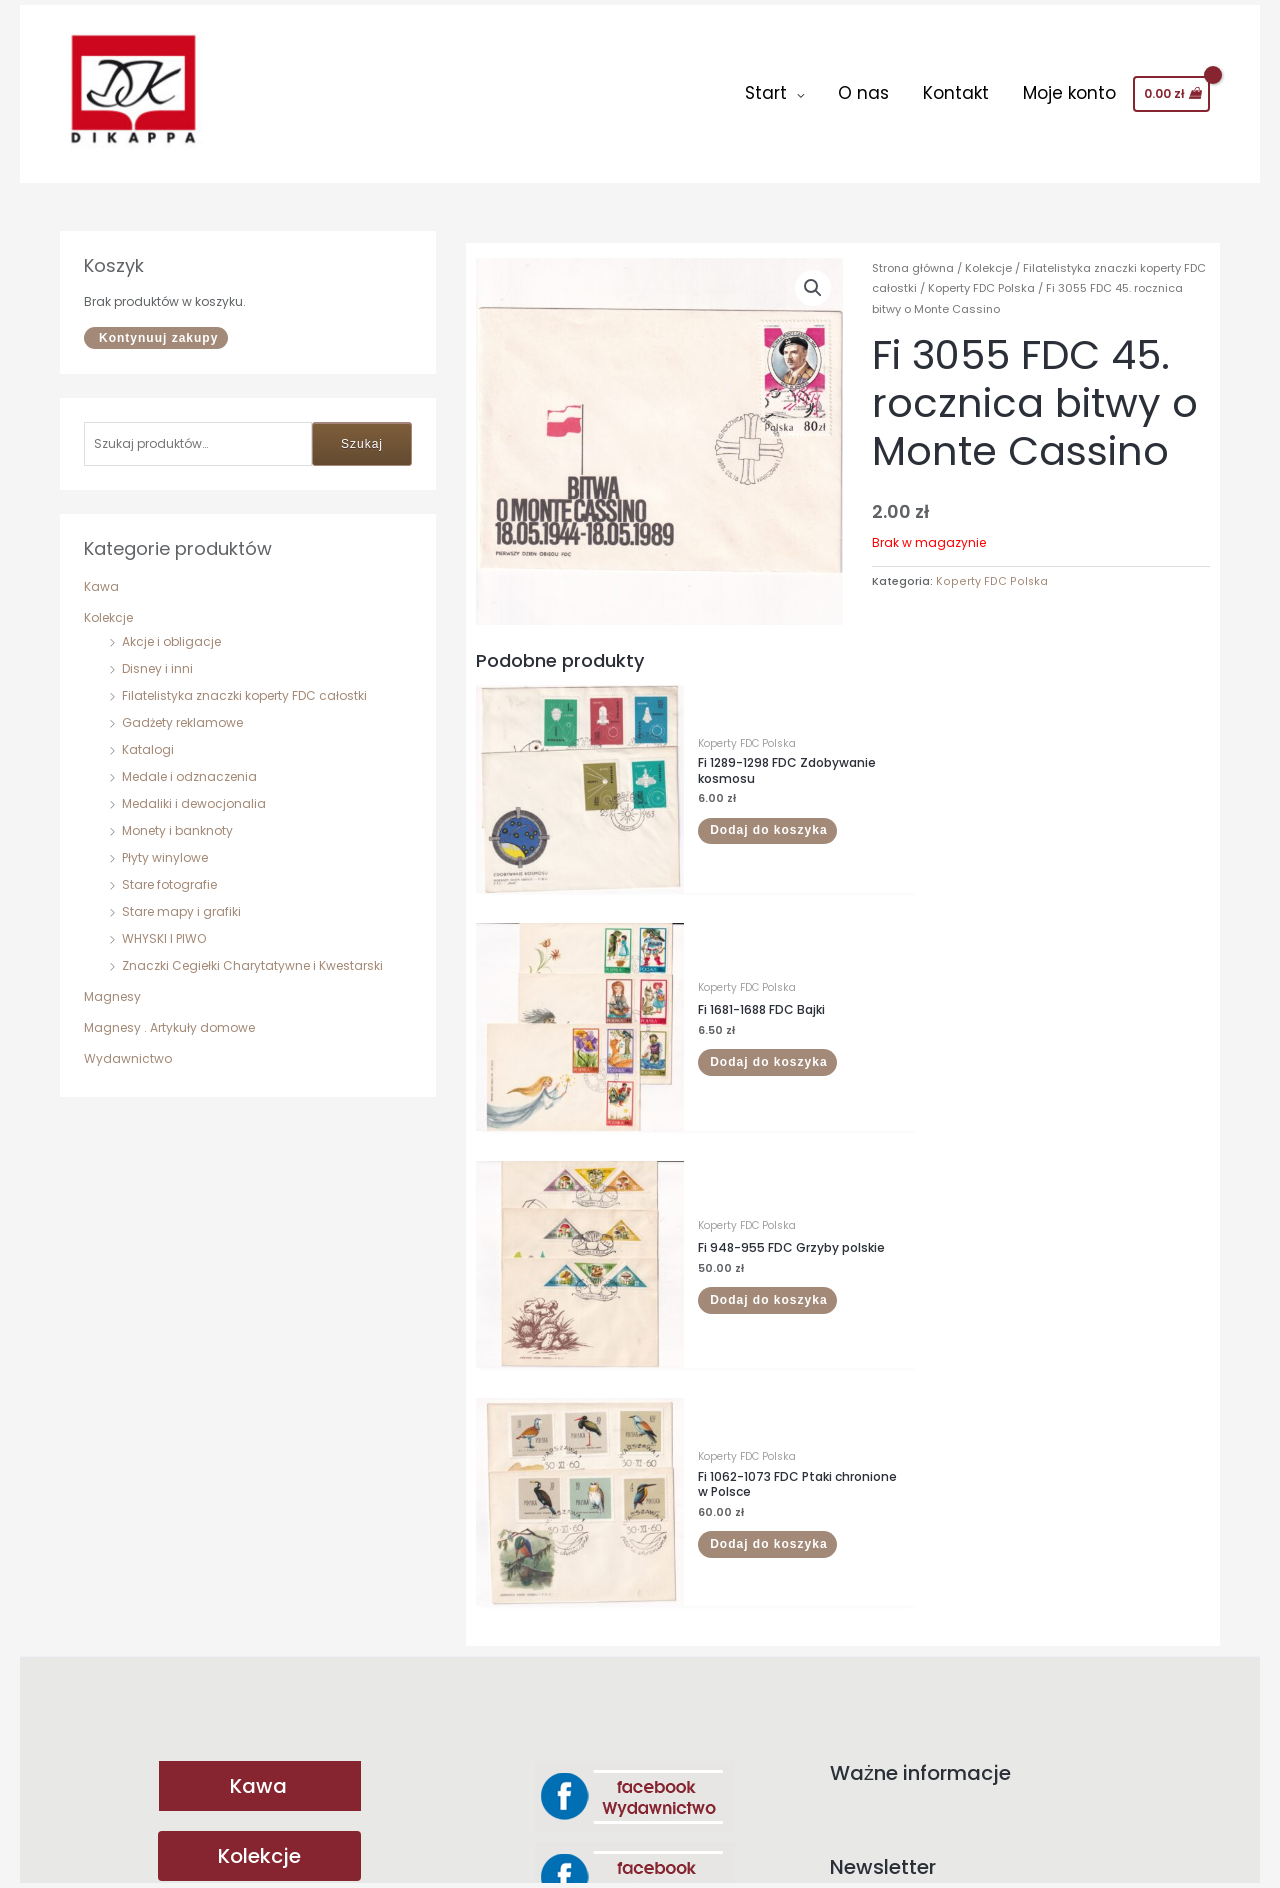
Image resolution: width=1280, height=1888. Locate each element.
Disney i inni (157, 654)
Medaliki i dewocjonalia (194, 789)
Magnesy (112, 982)
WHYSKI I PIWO (164, 924)
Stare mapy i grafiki (181, 897)
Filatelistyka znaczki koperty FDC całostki (244, 681)
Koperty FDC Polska (981, 275)
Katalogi (148, 735)
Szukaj (362, 430)
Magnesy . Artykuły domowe (169, 1013)
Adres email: (1020, 1394)
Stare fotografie (169, 870)
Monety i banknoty (177, 816)
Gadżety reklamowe (182, 708)
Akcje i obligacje (171, 627)
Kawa (101, 572)
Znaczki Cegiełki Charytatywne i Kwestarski (252, 951)
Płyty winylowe (165, 843)
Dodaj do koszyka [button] (728, 795)
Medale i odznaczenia (189, 762)
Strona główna (913, 255)
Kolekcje (108, 603)
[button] (813, 275)
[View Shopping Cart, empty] (1171, 87)
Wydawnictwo (128, 1044)
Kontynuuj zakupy (158, 324)
